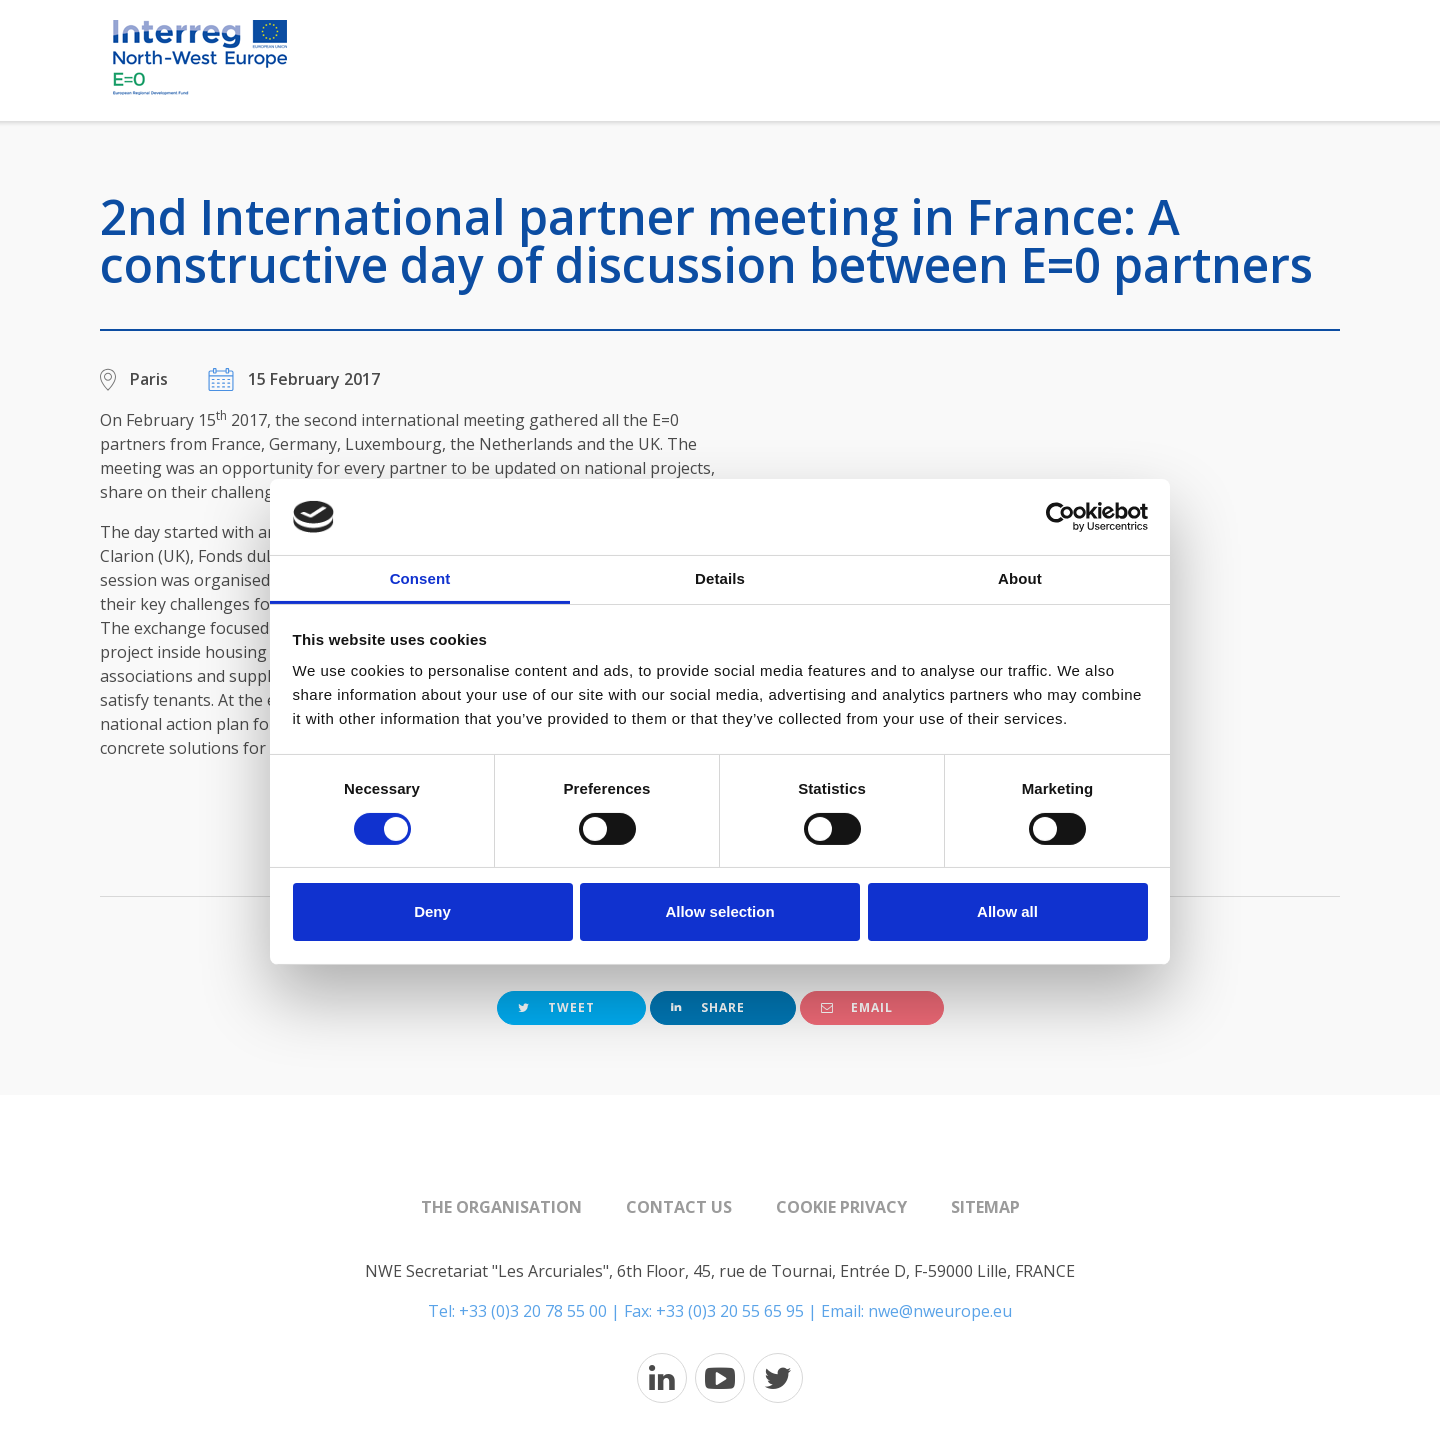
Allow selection (719, 911)
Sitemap (985, 1207)
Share (708, 1007)
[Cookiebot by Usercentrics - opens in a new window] (1060, 517)
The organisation (501, 1207)
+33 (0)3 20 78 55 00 (533, 1311)
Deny (432, 911)
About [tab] (1020, 578)
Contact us (679, 1207)
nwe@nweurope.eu (940, 1311)
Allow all (1007, 911)
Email (857, 1007)
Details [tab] (720, 578)
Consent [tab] (420, 578)
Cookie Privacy (841, 1207)
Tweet (556, 1007)
